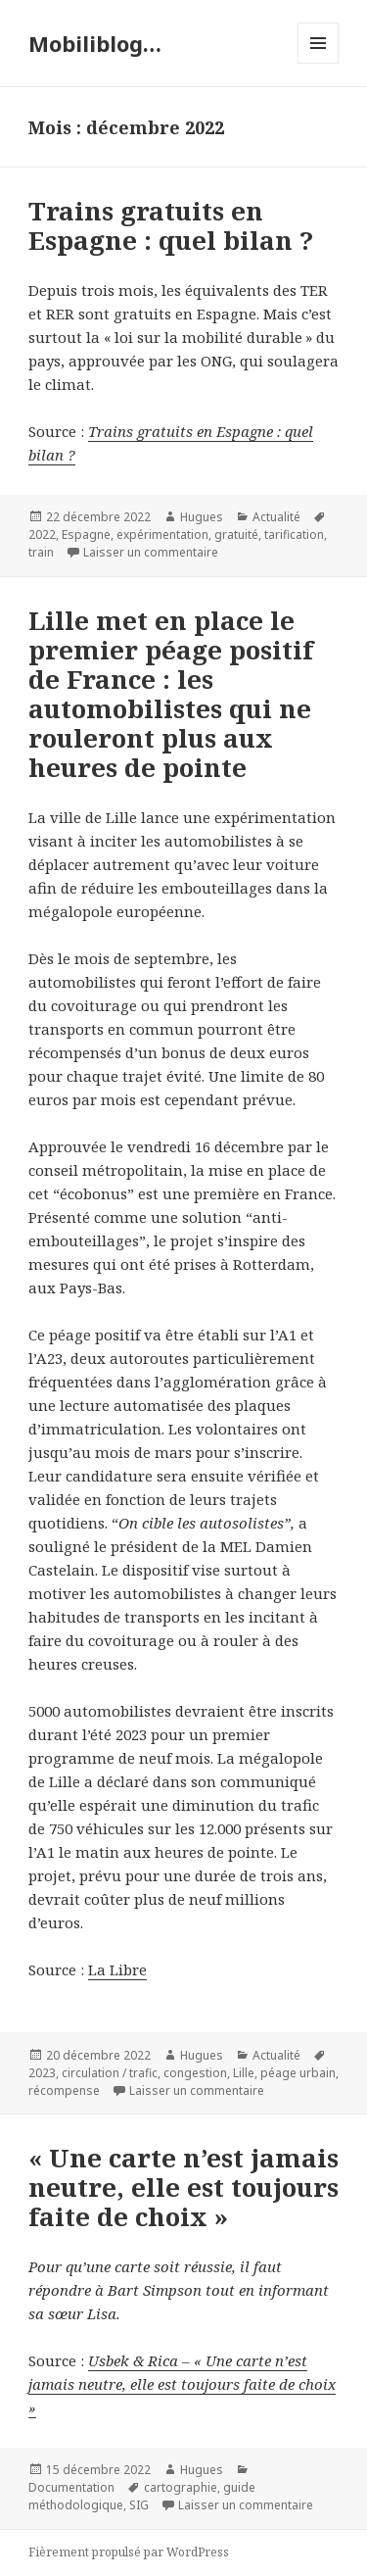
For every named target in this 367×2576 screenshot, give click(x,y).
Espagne (86, 534)
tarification (294, 534)
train (41, 552)
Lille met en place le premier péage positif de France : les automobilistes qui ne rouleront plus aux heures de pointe (170, 694)
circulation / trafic (110, 2073)
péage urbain (298, 2073)
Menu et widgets (318, 63)
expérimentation (162, 534)
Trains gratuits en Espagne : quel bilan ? (170, 225)
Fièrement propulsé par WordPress (128, 2552)
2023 (42, 2073)
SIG (139, 2505)
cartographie (180, 2487)
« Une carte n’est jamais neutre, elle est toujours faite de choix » (183, 2187)
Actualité (276, 517)
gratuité (236, 534)
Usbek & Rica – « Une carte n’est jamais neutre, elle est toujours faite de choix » (182, 2384)
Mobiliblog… (94, 43)
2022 (42, 534)
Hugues (201, 517)
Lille (243, 2073)
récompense (64, 2090)
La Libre (117, 1969)
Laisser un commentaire (150, 552)
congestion (195, 2073)
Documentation (71, 2487)
